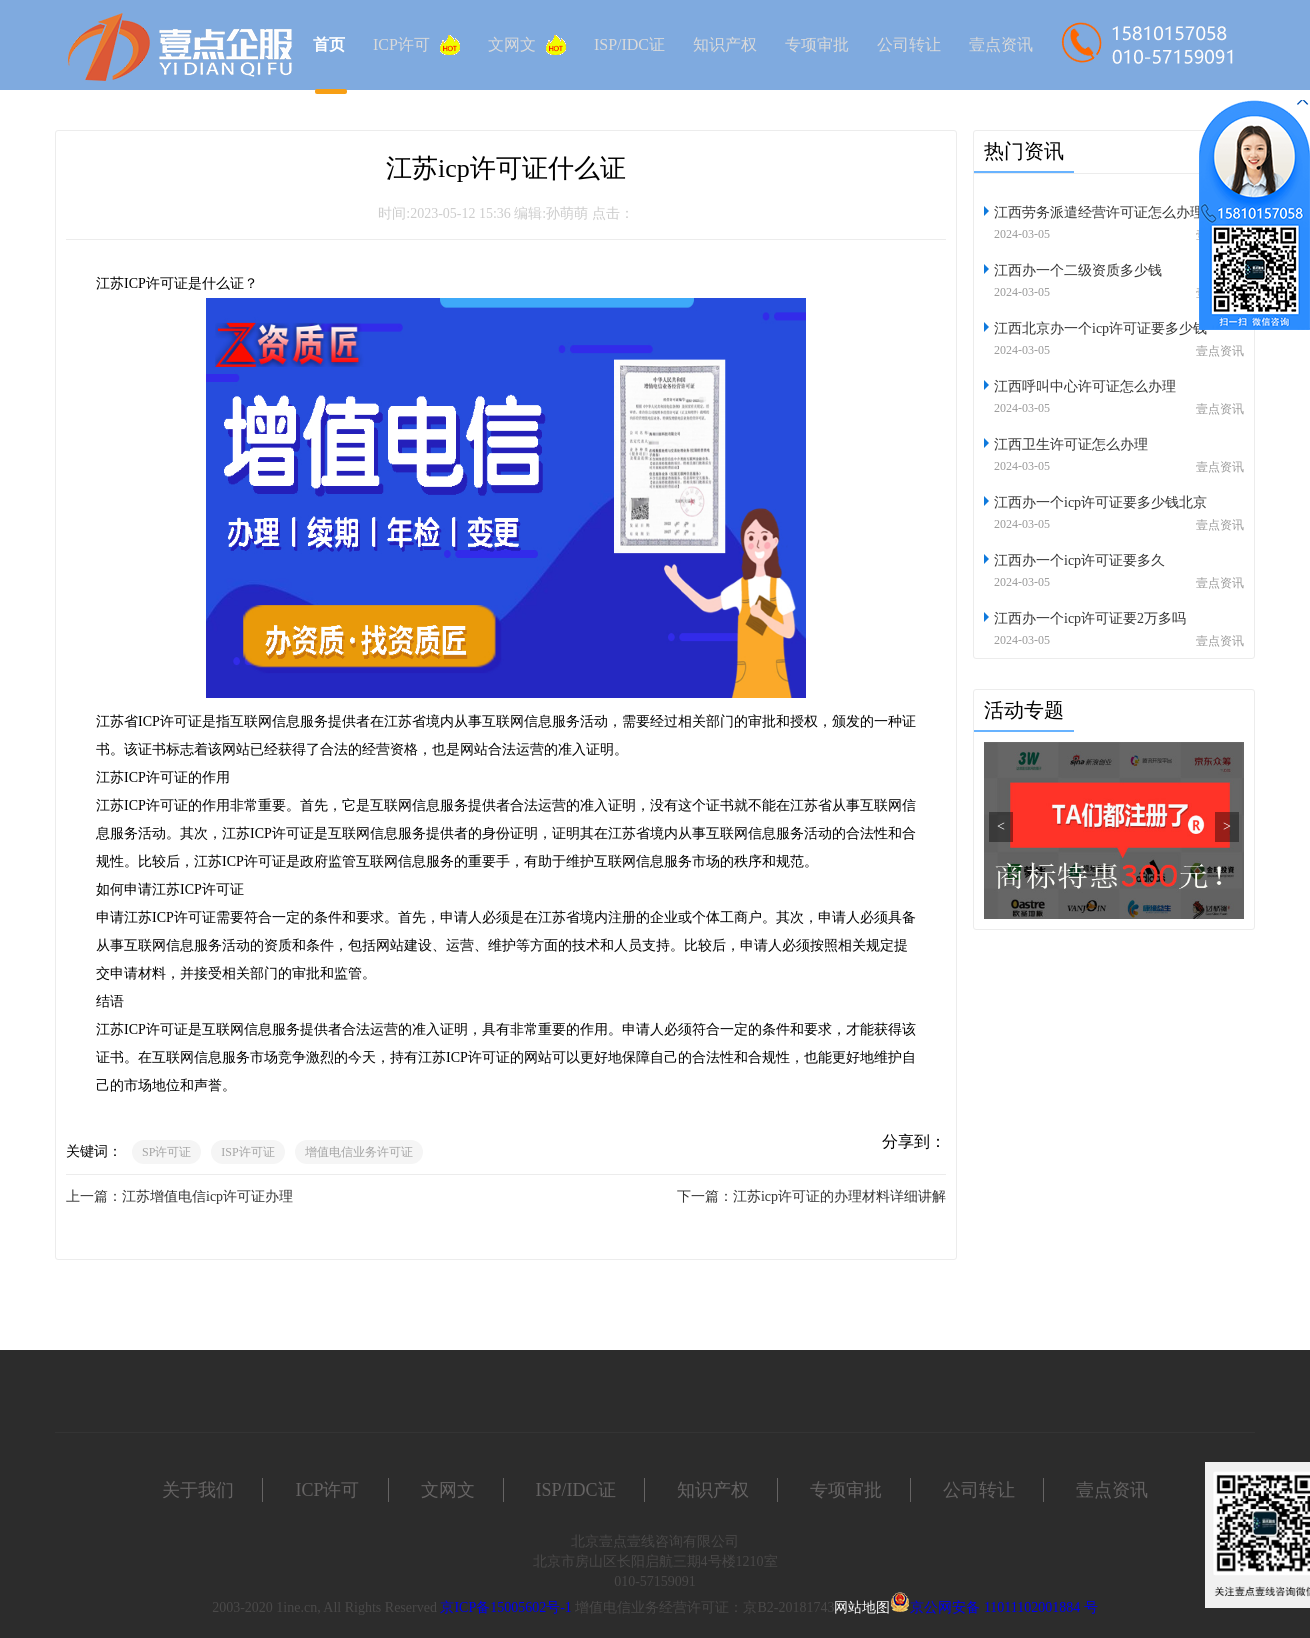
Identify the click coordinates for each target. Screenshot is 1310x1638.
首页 (329, 44)
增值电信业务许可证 (359, 1152)
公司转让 (909, 44)
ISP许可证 (247, 1152)
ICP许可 (416, 45)
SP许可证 (166, 1152)
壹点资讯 (1001, 44)
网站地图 (862, 1607)
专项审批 (817, 44)
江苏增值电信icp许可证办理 (207, 1196)
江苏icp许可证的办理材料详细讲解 (839, 1196)
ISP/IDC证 (629, 44)
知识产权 (725, 44)
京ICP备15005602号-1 (505, 1607)
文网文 (527, 45)
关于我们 (198, 1490)
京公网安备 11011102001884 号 (1003, 1607)
